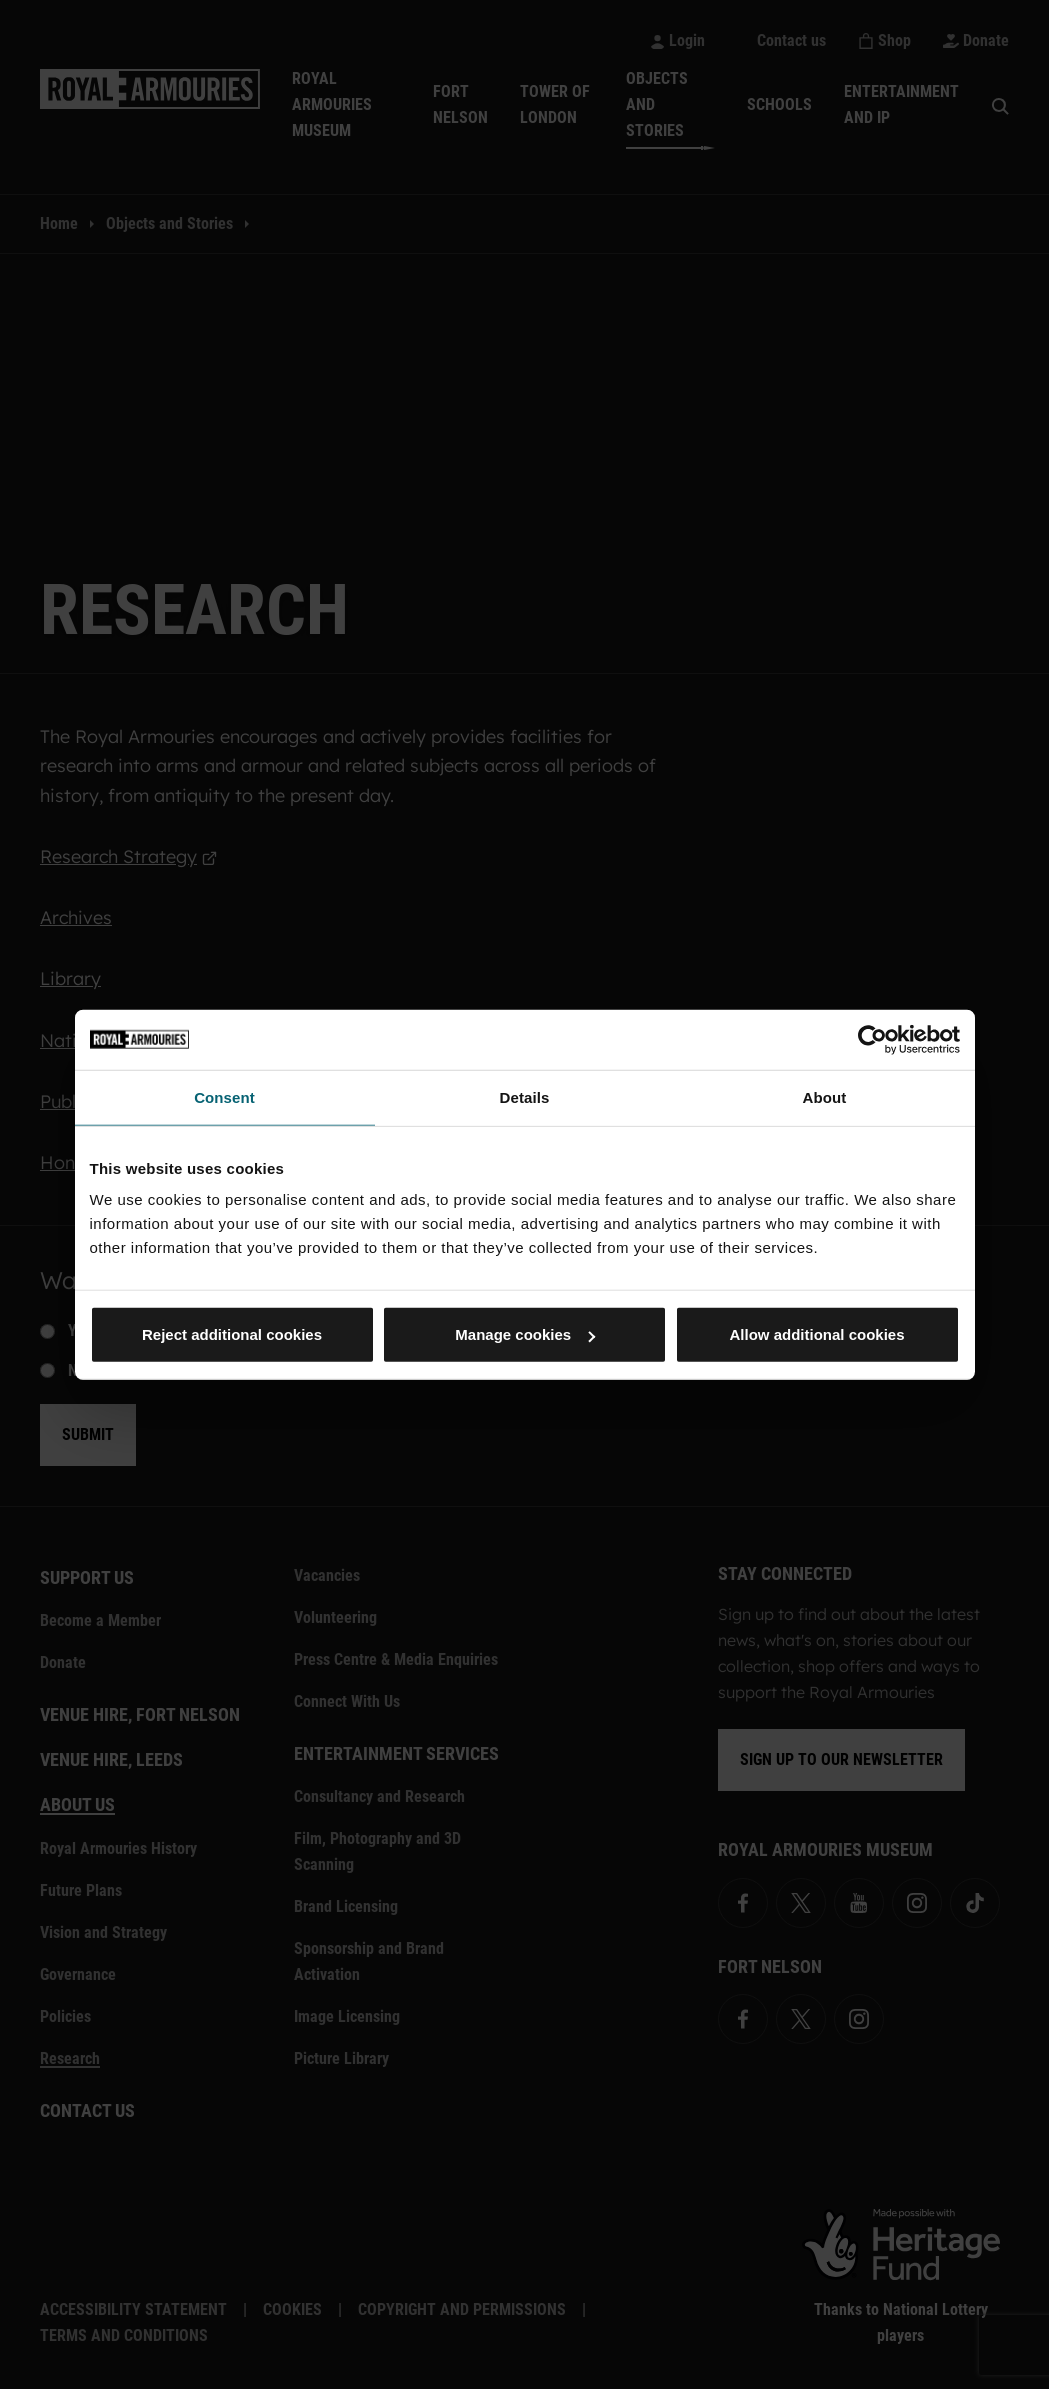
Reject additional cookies (232, 1334)
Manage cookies (525, 1334)
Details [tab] (525, 1096)
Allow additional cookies (816, 1334)
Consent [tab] (224, 1096)
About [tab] (825, 1096)
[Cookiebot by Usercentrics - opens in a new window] (872, 1039)
